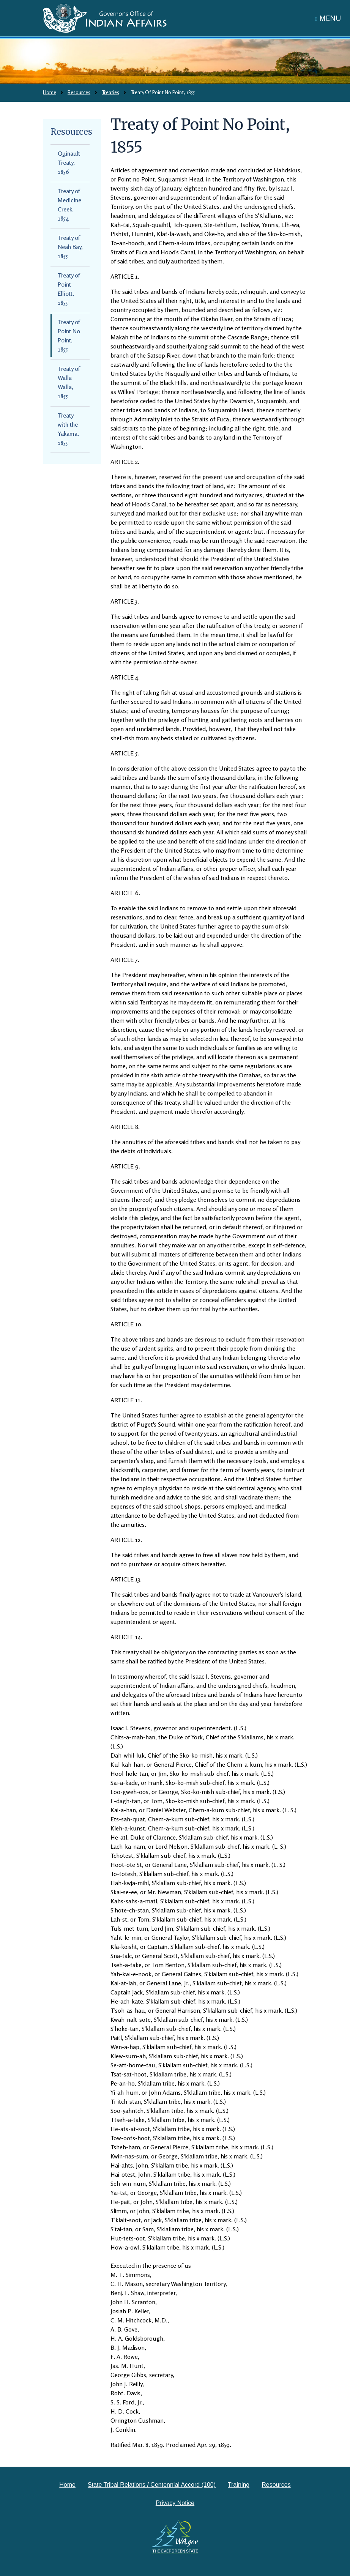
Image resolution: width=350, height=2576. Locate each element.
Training (238, 2484)
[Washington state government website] (175, 2537)
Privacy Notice (175, 2503)
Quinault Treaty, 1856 (69, 162)
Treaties (110, 92)
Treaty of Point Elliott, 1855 (69, 288)
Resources (79, 92)
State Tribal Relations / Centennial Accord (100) (152, 2484)
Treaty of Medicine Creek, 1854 (69, 204)
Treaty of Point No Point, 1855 (69, 335)
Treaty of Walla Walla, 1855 (69, 382)
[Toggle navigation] (328, 18)
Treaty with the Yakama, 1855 (68, 428)
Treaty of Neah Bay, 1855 (70, 247)
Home (49, 92)
